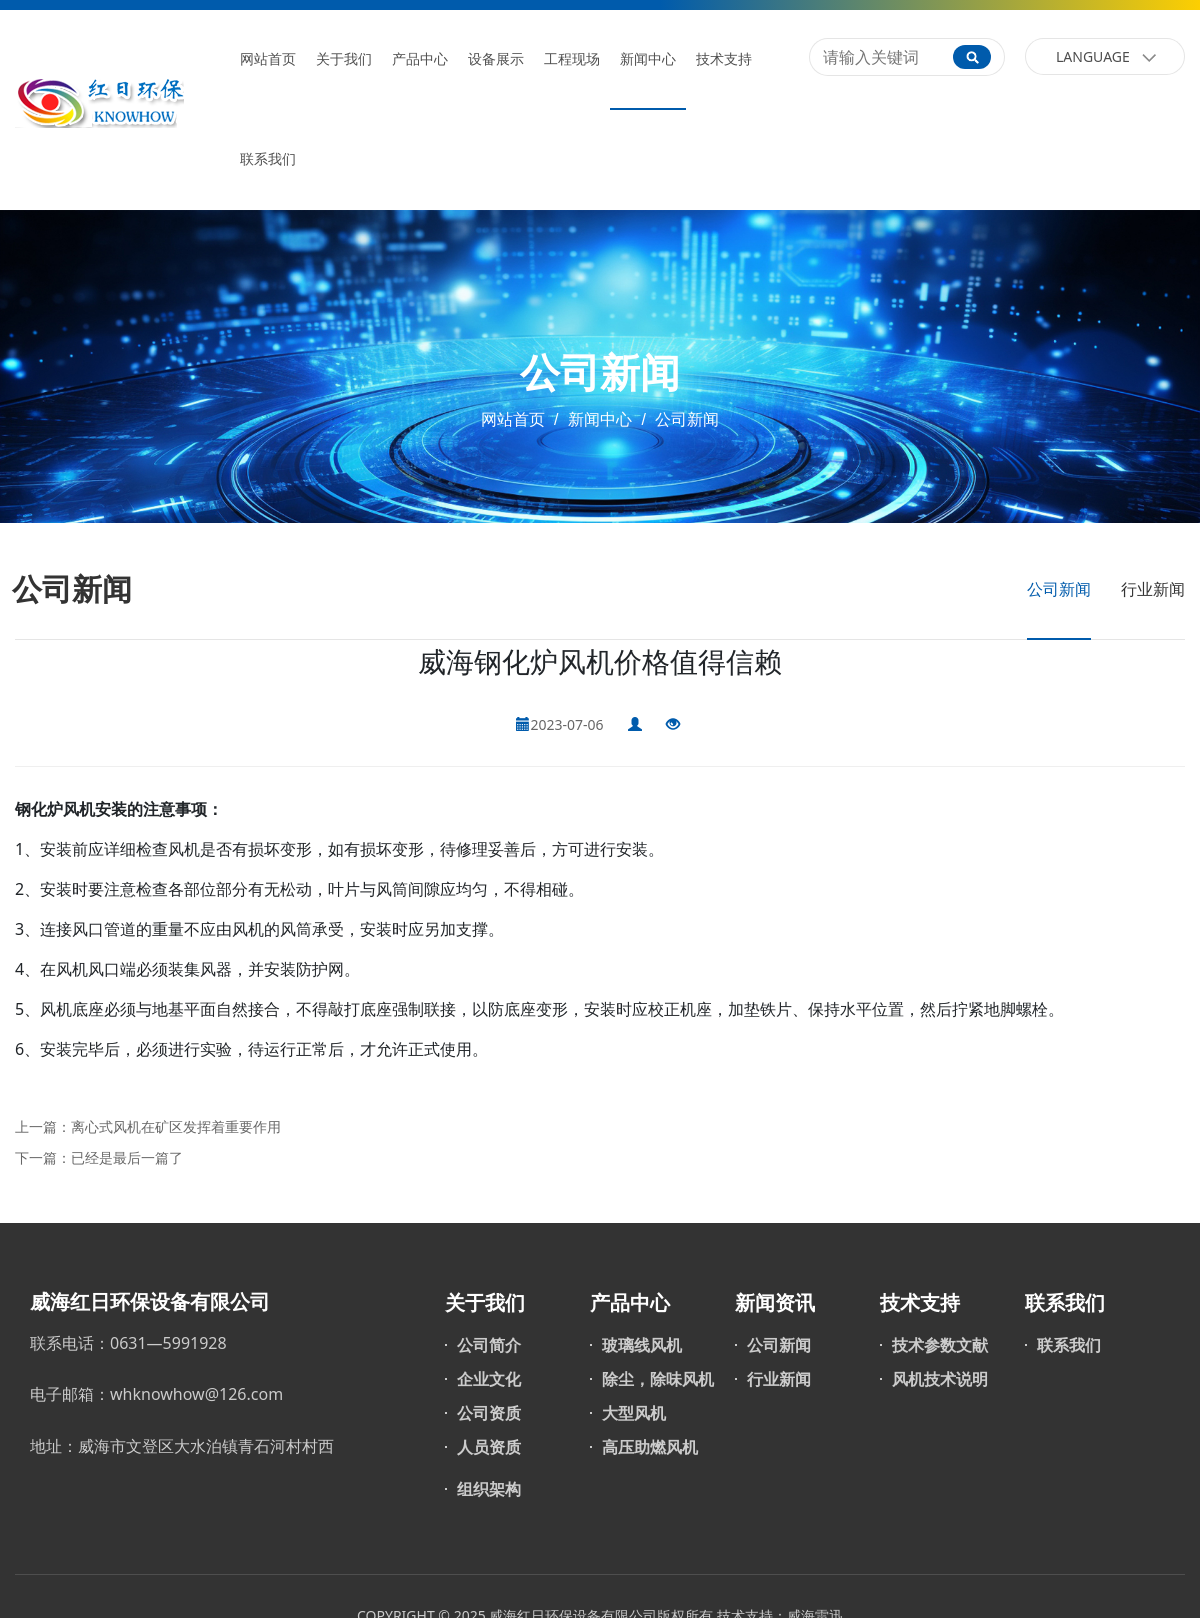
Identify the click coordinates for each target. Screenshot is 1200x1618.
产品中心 (420, 59)
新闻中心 (648, 59)
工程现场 (572, 59)
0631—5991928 (168, 1343)
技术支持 (724, 59)
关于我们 (344, 59)
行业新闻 (1153, 589)
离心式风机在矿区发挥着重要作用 (176, 1126)
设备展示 (496, 59)
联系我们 (268, 159)
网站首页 (268, 59)
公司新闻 (685, 419)
